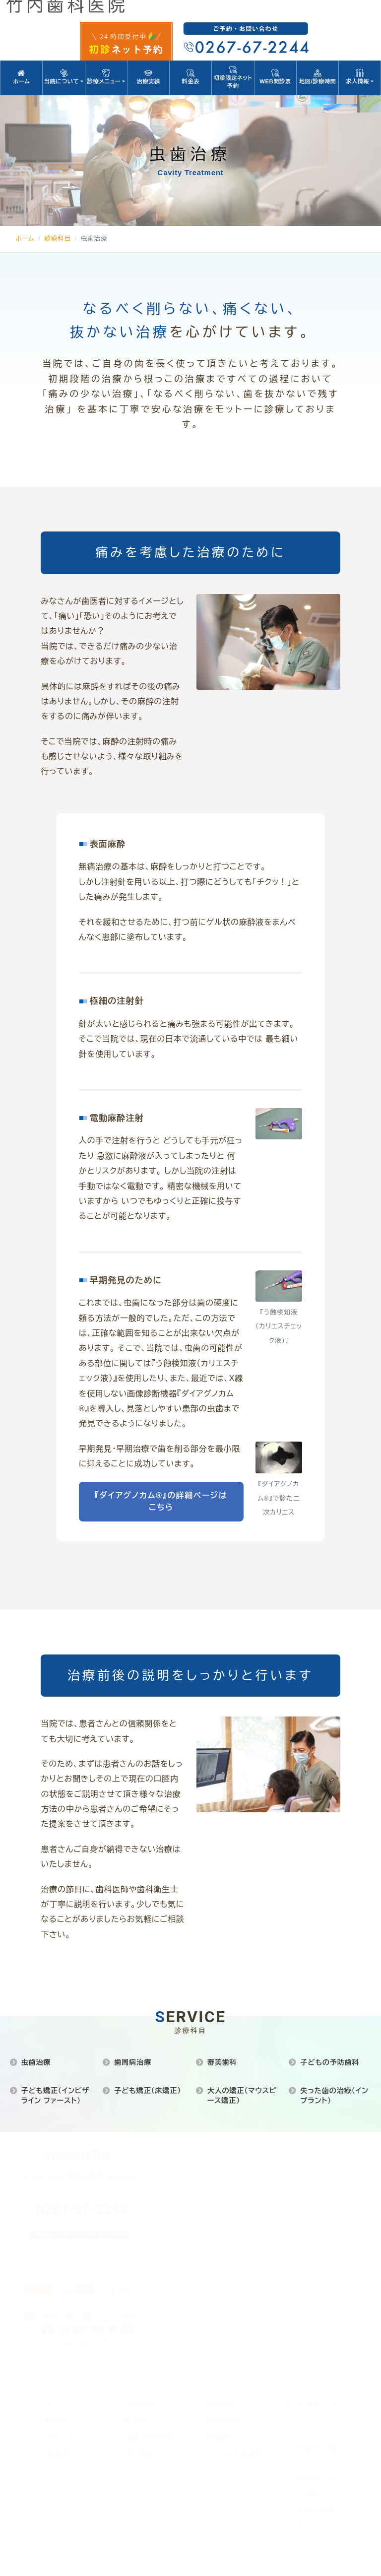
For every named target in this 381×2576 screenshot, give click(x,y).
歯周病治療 (132, 2062)
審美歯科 (222, 2062)
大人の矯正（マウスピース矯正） (242, 2096)
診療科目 (57, 238)
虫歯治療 (36, 2062)
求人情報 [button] (360, 76)
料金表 (190, 76)
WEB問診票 (275, 76)
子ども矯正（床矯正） (147, 2091)
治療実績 (148, 76)
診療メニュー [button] (106, 76)
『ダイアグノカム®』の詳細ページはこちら (161, 1501)
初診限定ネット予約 (233, 77)
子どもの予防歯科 (329, 2062)
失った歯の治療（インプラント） (334, 2096)
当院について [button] (63, 76)
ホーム (21, 76)
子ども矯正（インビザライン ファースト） (55, 2096)
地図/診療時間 (317, 76)
